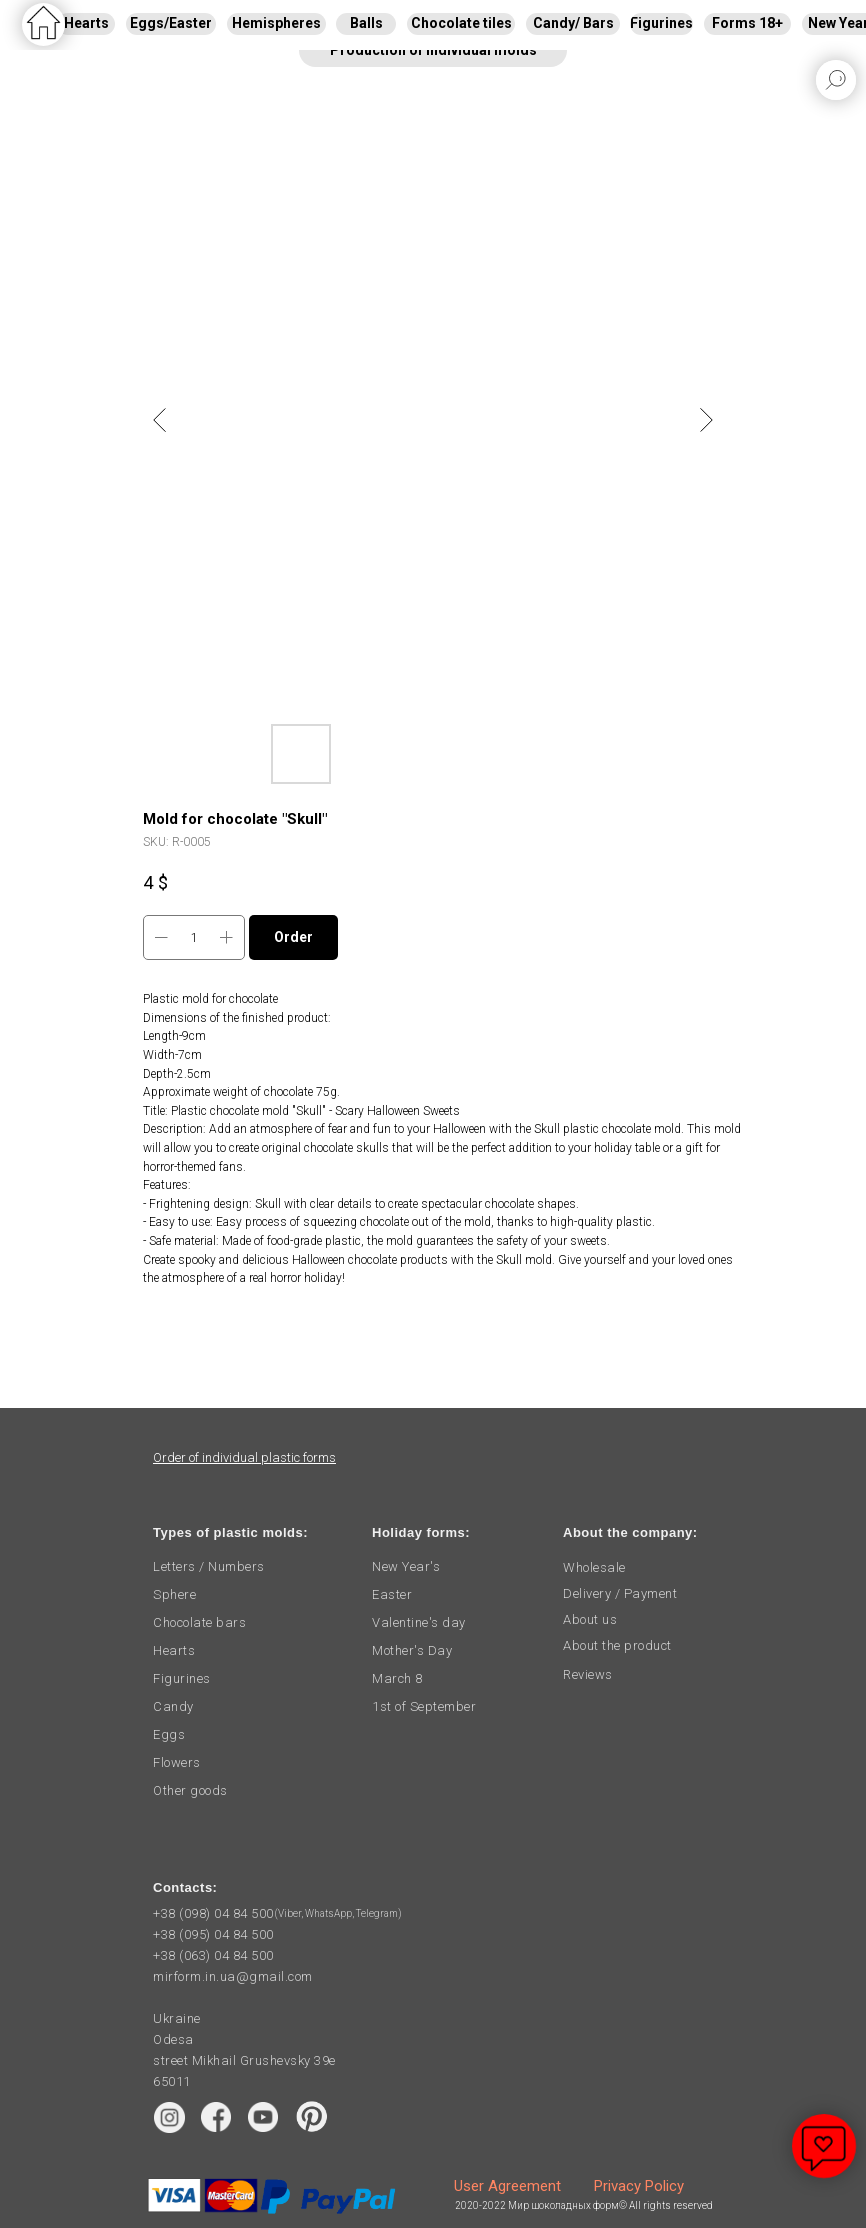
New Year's (406, 1566)
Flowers (177, 1762)
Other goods (190, 1790)
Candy (173, 1706)
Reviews (588, 1674)
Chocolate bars (199, 1622)
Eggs (169, 1734)
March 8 (397, 1678)
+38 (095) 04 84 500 (213, 1934)
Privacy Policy (639, 2186)
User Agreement (507, 2186)
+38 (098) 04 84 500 (213, 1913)
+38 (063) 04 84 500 (213, 1955)
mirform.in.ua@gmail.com (233, 1976)
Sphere (174, 1594)
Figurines (182, 1678)
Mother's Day (412, 1650)
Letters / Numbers (209, 1566)
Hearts (174, 1650)
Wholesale (594, 1567)
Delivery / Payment (620, 1593)
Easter (392, 1594)
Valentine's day (419, 1622)
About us (590, 1619)
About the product (617, 1645)
